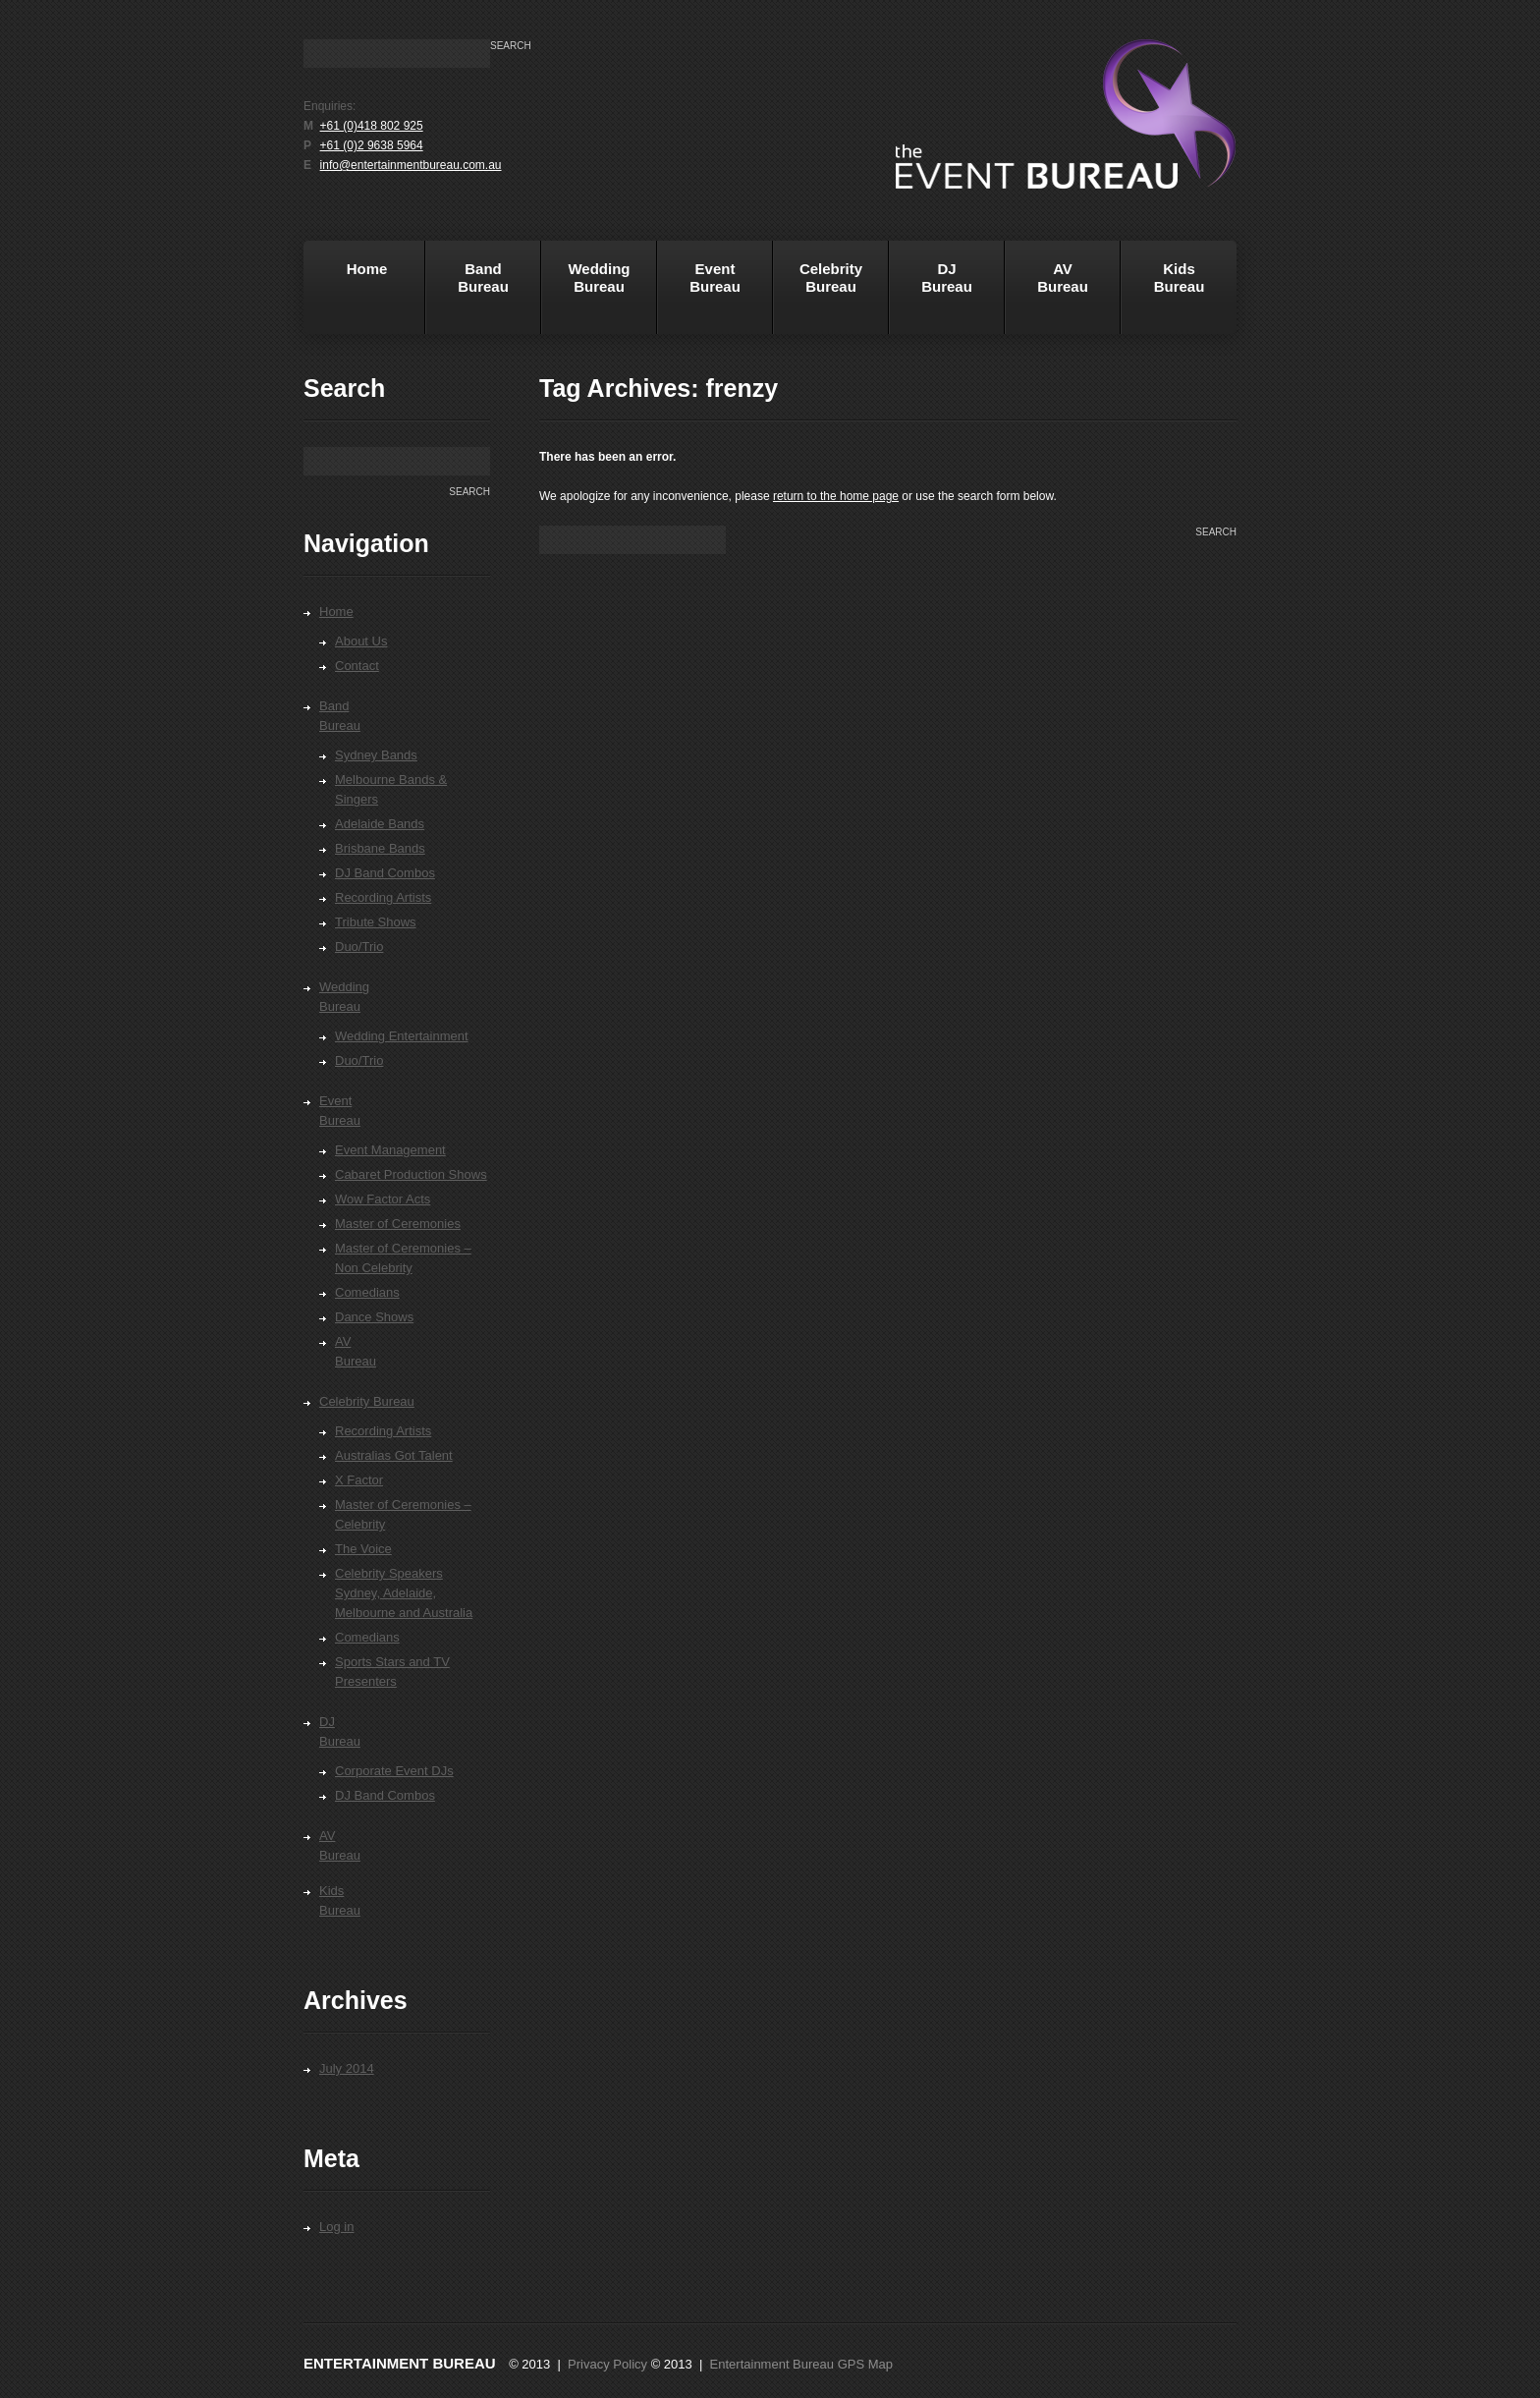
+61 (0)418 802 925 (371, 126)
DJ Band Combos (385, 872)
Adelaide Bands (379, 823)
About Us (361, 641)
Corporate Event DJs (394, 1770)
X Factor (359, 1480)
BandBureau (467, 293)
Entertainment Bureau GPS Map (801, 2364)
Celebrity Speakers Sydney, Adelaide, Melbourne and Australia (403, 1593)
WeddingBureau (586, 293)
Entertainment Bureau (399, 2363)
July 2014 (346, 2068)
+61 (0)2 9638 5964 (371, 145)
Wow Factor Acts (382, 1199)
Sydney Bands (376, 755)
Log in (336, 2226)
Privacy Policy (607, 2364)
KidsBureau (1179, 277)
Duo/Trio (359, 946)
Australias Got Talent (394, 1455)
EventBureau (699, 293)
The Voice (363, 1548)
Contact (357, 665)
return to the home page (836, 496)
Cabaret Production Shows (411, 1174)
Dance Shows (374, 1317)
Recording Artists (383, 897)
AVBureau (1062, 277)
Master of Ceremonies (398, 1223)
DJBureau (930, 293)
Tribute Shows (375, 922)
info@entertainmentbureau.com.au (411, 165)
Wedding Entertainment (401, 1036)
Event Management (390, 1150)
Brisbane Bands (380, 848)
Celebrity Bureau (817, 293)
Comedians (367, 1292)
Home (348, 293)
